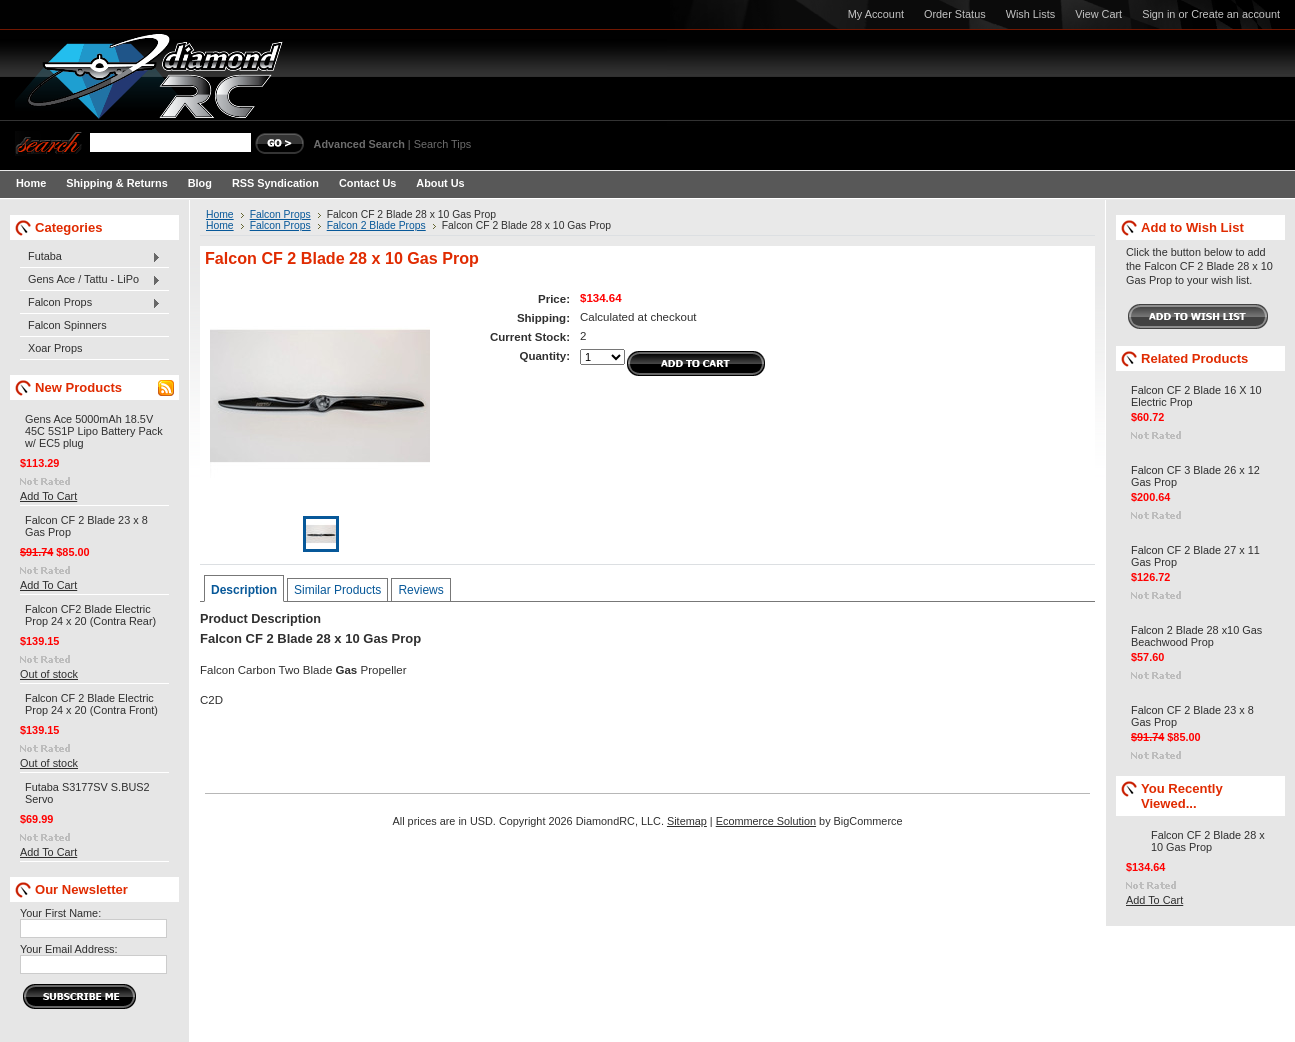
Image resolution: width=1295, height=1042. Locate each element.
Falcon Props (90, 303)
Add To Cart (48, 496)
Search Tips (442, 144)
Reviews (420, 590)
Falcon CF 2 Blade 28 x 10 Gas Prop (1208, 841)
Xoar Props (55, 348)
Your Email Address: (69, 949)
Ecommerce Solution (766, 821)
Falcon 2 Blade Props (376, 225)
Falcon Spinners (67, 325)
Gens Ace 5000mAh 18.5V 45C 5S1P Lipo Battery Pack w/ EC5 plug (94, 431)
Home (220, 214)
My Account (876, 14)
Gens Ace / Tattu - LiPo (90, 280)
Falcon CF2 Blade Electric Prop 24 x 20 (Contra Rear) (90, 615)
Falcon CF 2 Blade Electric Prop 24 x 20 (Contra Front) (91, 704)
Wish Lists (1031, 14)
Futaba (90, 257)
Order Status (955, 14)
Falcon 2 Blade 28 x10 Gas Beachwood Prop (1196, 636)
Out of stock (49, 674)
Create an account (1235, 14)
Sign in (1158, 14)
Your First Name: (60, 913)
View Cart (1098, 14)
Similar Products (337, 590)
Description (244, 590)
